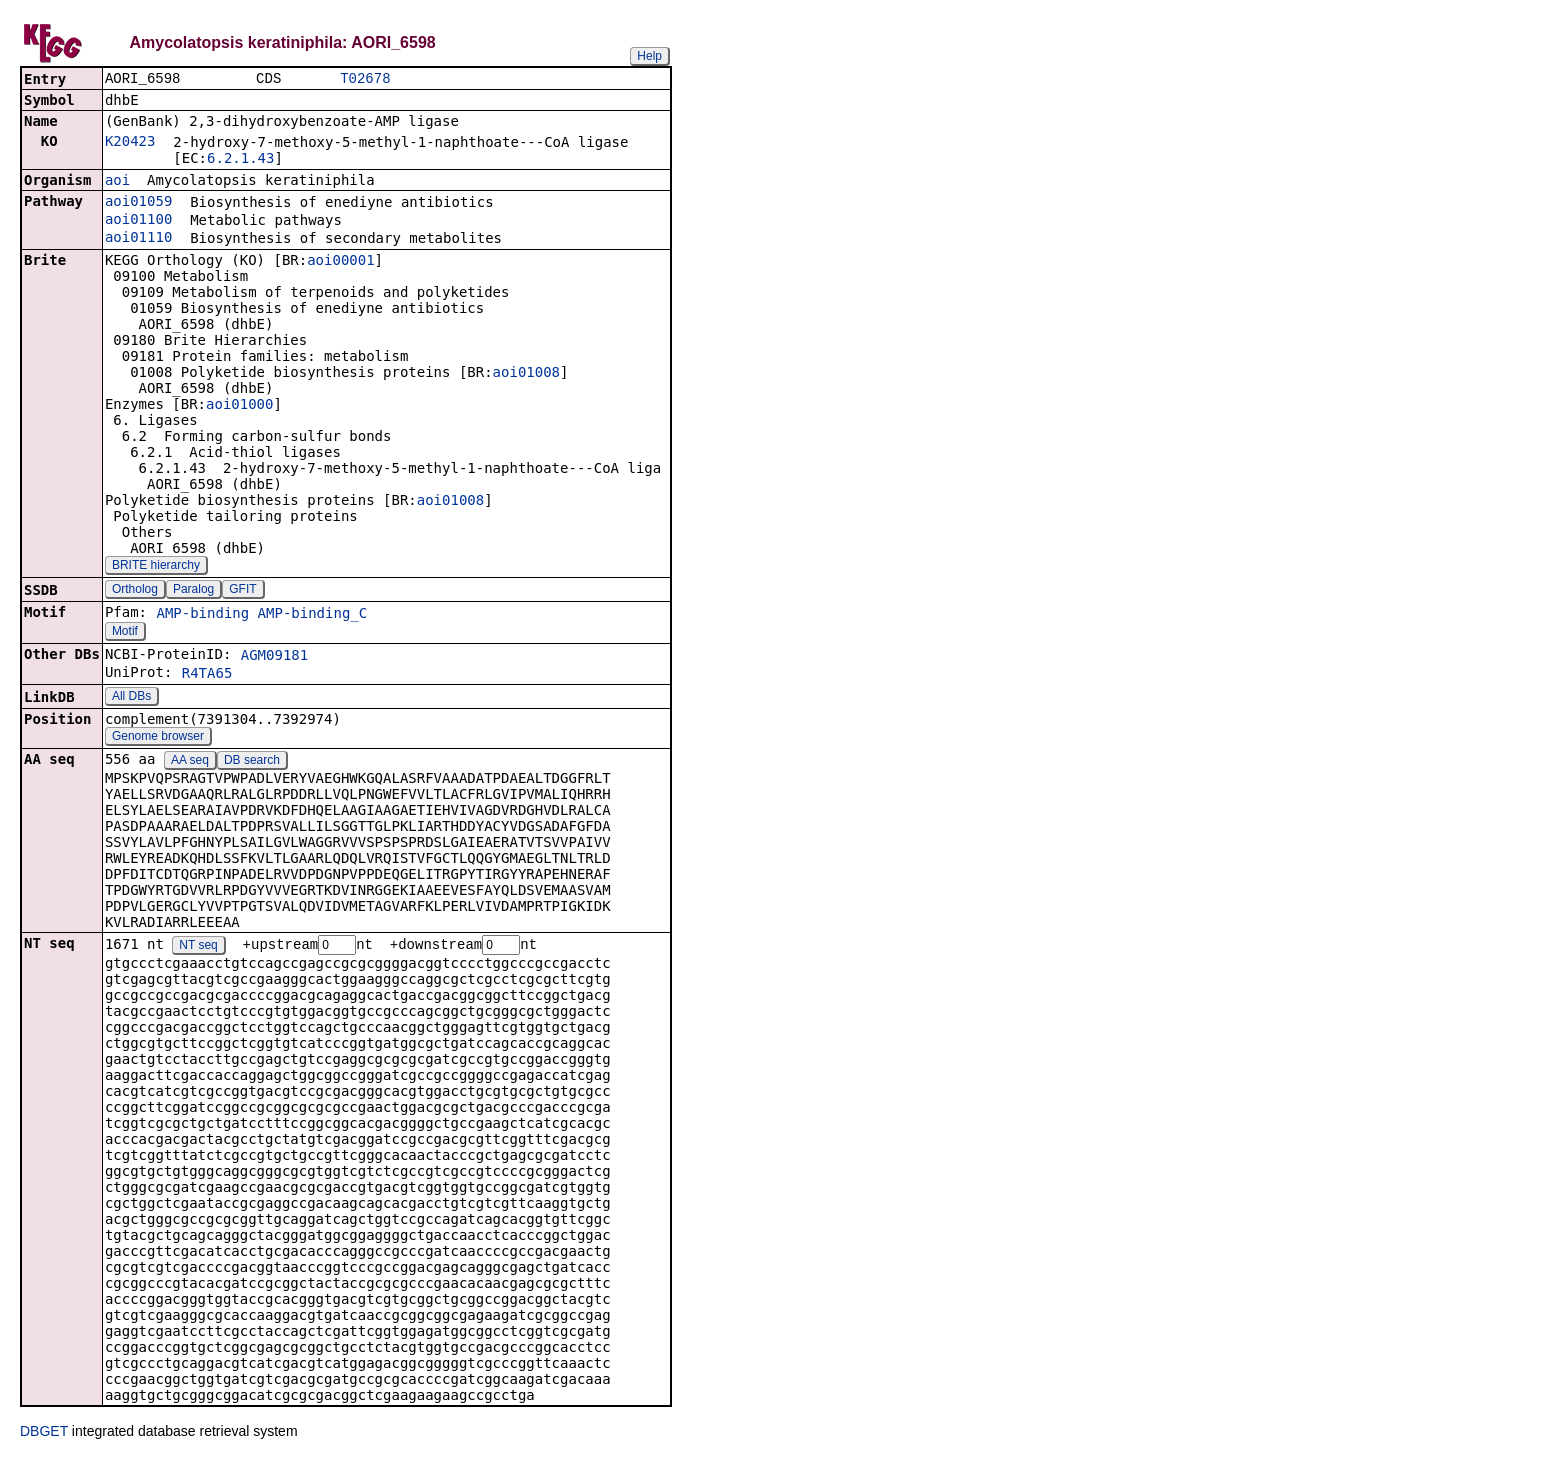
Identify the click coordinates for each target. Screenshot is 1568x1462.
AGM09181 (274, 657)
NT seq (198, 948)
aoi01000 (239, 406)
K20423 (130, 143)
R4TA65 (207, 675)
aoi (117, 182)
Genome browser (158, 738)
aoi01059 (138, 203)
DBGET (44, 1434)
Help (649, 56)
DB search (252, 762)
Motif (125, 633)
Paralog (193, 591)
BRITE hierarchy (156, 567)
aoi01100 (138, 221)
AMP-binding (202, 615)
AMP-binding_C (313, 615)
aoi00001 (340, 262)
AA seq (190, 762)
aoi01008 (526, 374)
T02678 (365, 79)
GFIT (242, 591)
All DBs (131, 698)
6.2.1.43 (240, 160)
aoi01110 (138, 239)
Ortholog (135, 591)
